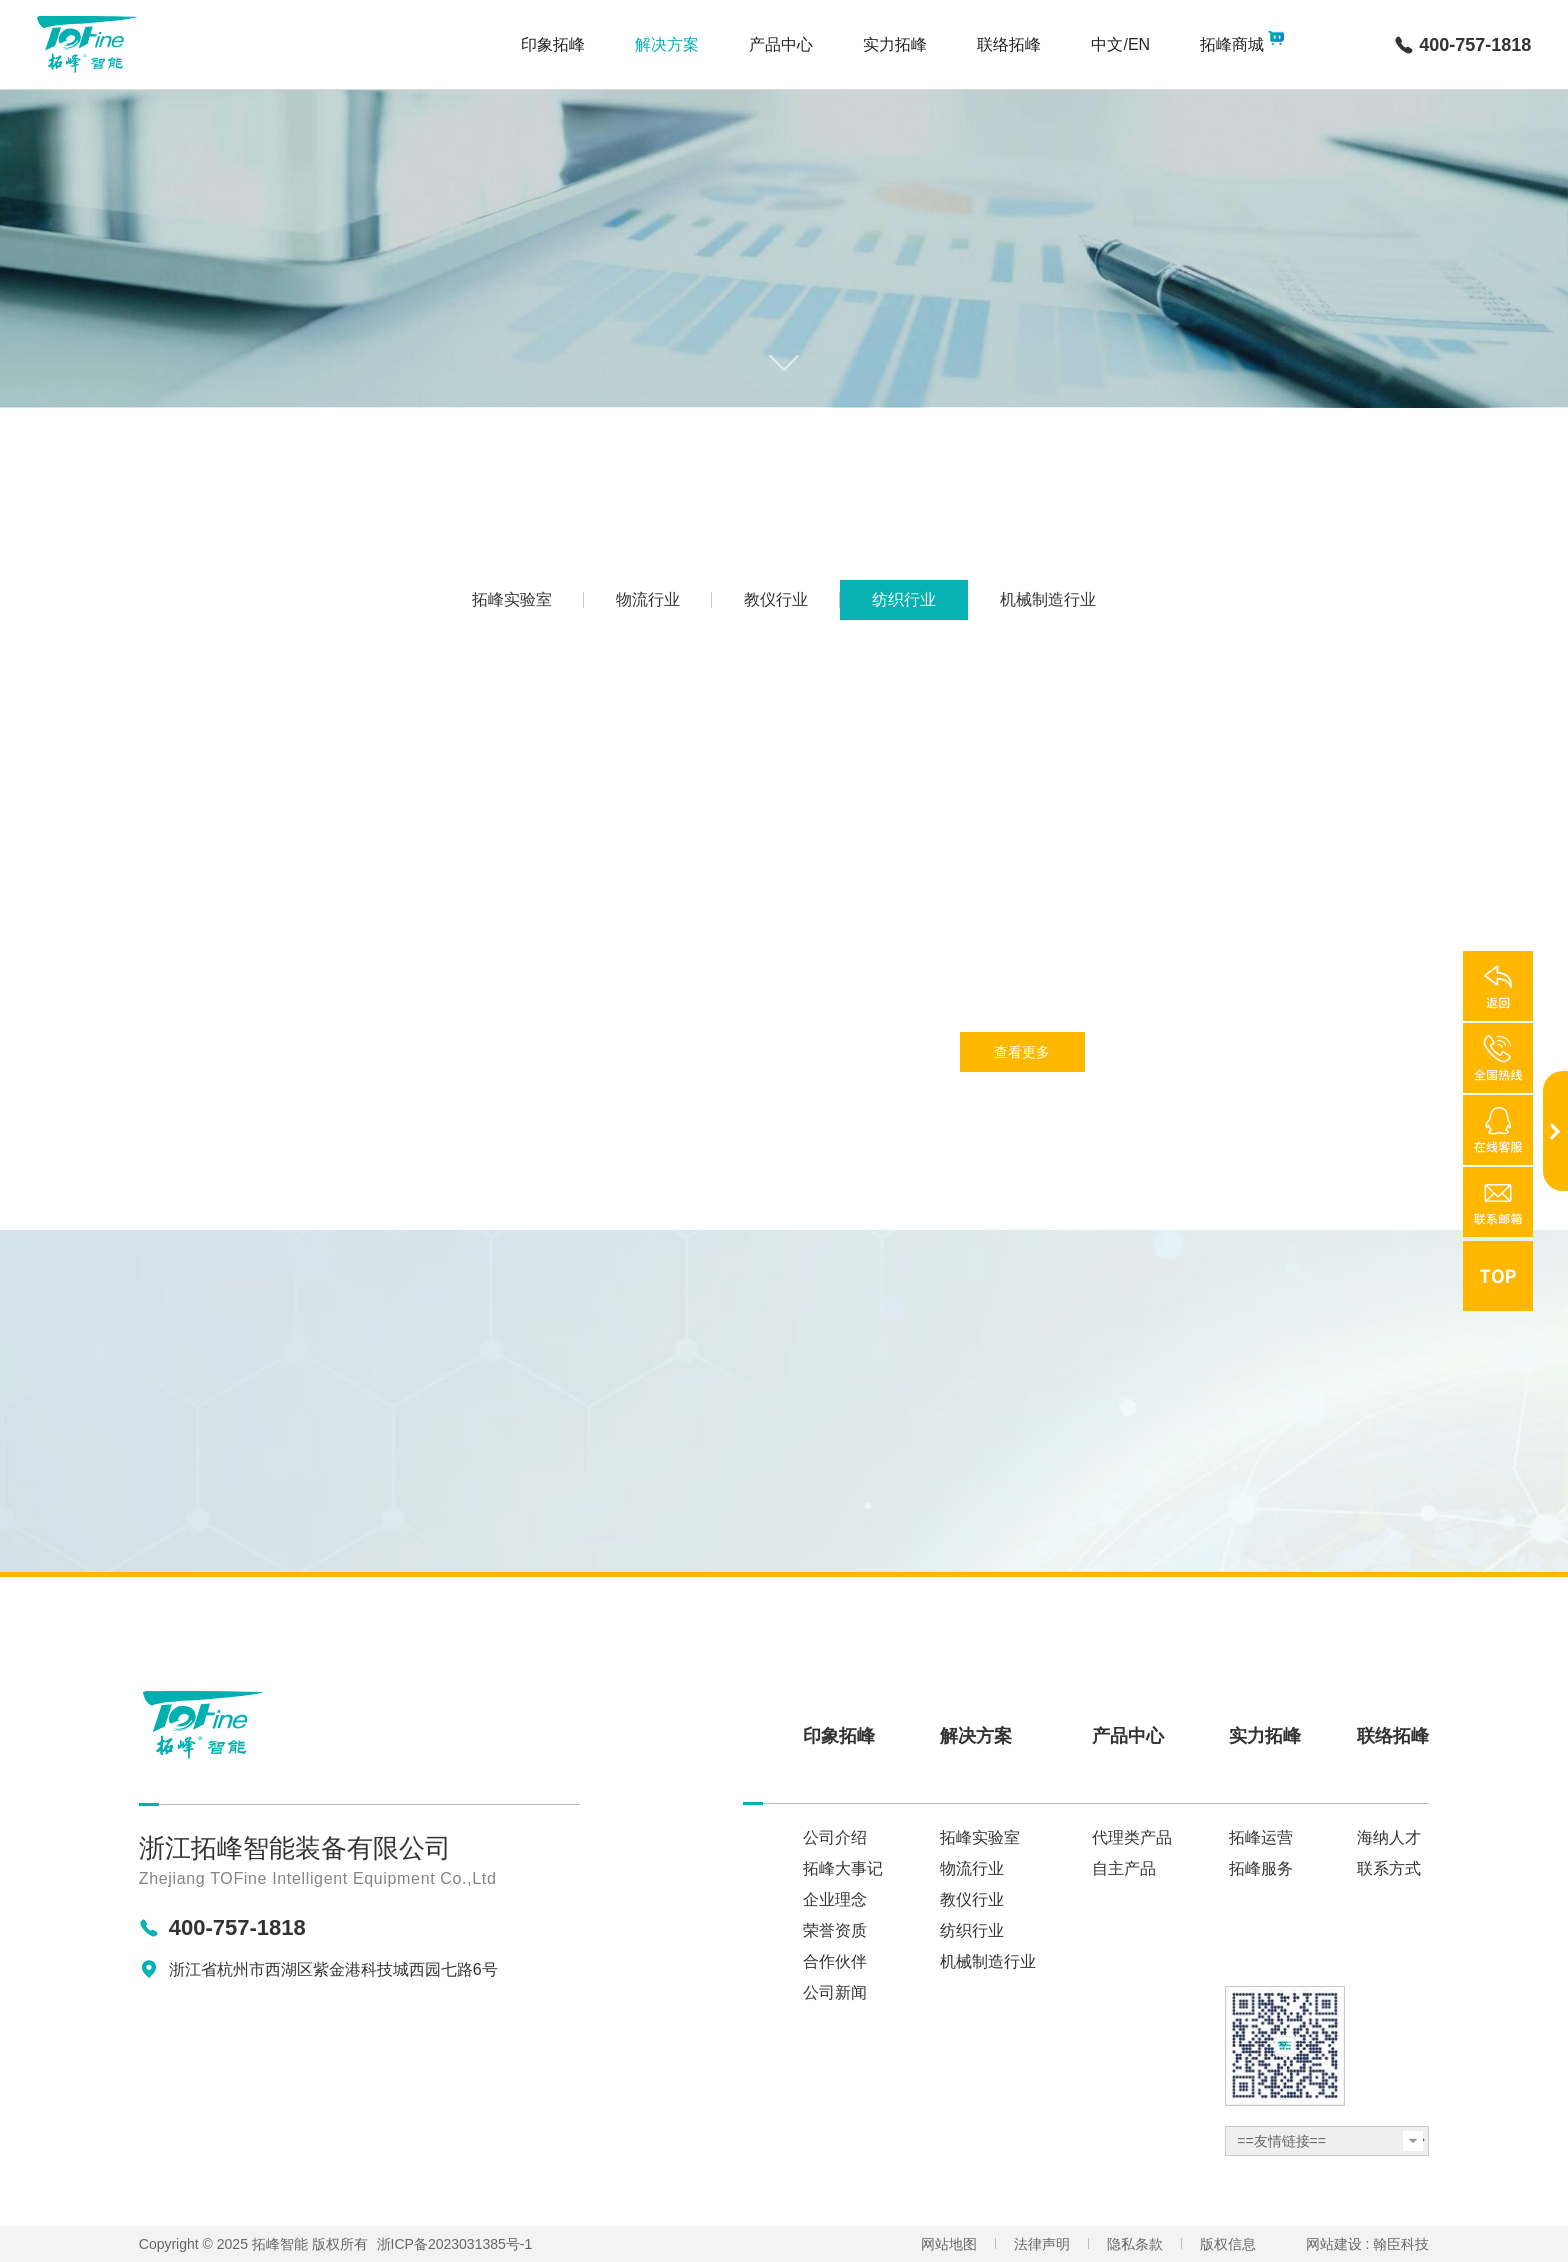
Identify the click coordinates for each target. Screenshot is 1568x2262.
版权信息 (1228, 2244)
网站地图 (949, 2244)
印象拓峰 (839, 1736)
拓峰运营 (1261, 1838)
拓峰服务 (1261, 1869)
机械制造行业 (988, 1962)
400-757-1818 (1475, 45)
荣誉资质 (835, 1931)
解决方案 (976, 1736)
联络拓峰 (1393, 1736)
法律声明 (1042, 2244)
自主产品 (1124, 1869)
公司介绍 (835, 1838)
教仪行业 (972, 1900)
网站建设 (1334, 2244)
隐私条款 (1135, 2244)
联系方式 (1389, 1869)
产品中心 (1128, 1736)
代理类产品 (1132, 1838)
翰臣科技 (1401, 2244)
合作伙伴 (835, 1962)
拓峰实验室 (980, 1838)
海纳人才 (1389, 1838)
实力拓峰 (1265, 1736)
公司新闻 (835, 1993)
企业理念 (835, 1900)
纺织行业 (972, 1931)
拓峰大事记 (843, 1869)
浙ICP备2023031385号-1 (455, 2244)
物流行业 (972, 1869)
